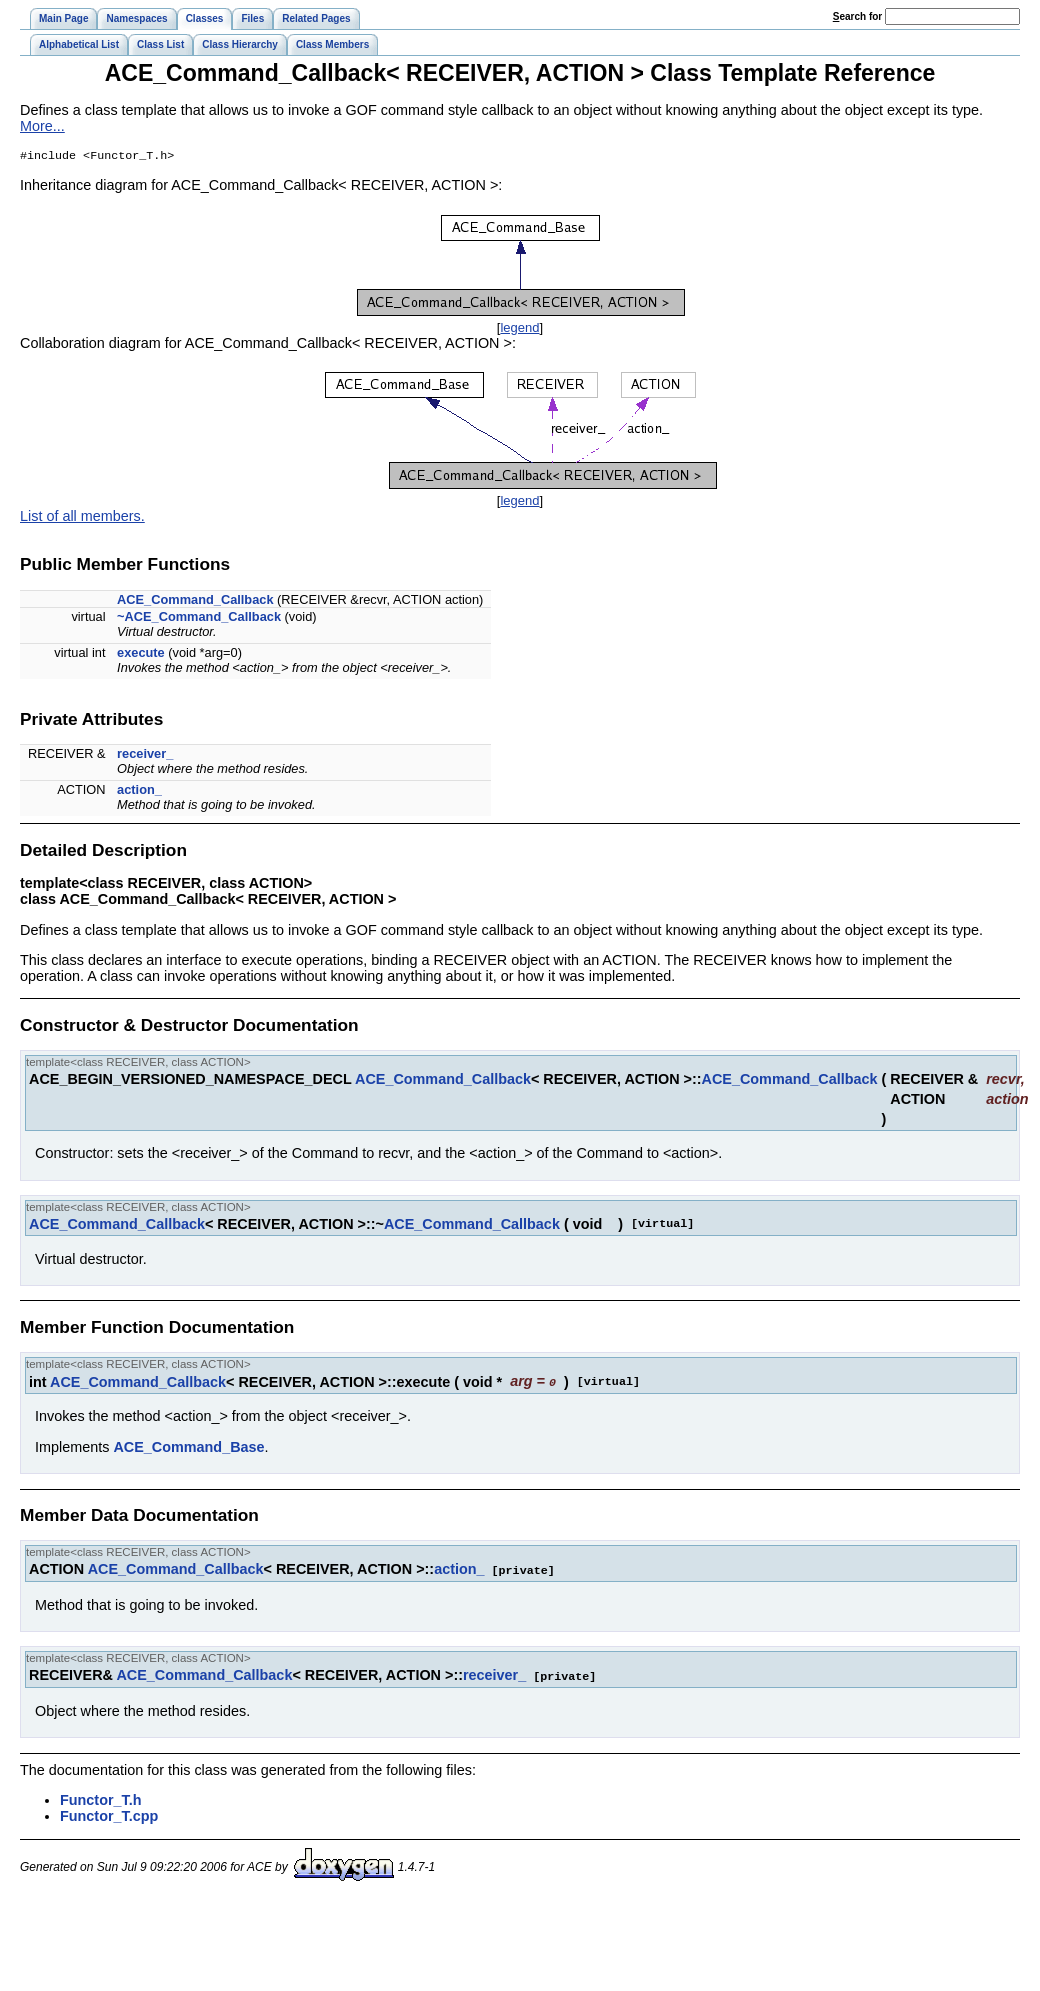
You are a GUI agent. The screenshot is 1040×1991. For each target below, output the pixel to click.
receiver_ (145, 755)
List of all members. (82, 518)
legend (519, 329)
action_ (139, 791)
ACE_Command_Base (188, 1448)
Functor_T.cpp (109, 1815)
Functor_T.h (101, 1799)
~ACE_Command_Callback (199, 618)
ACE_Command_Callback (195, 601)
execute (141, 654)
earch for (857, 16)
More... (42, 126)
